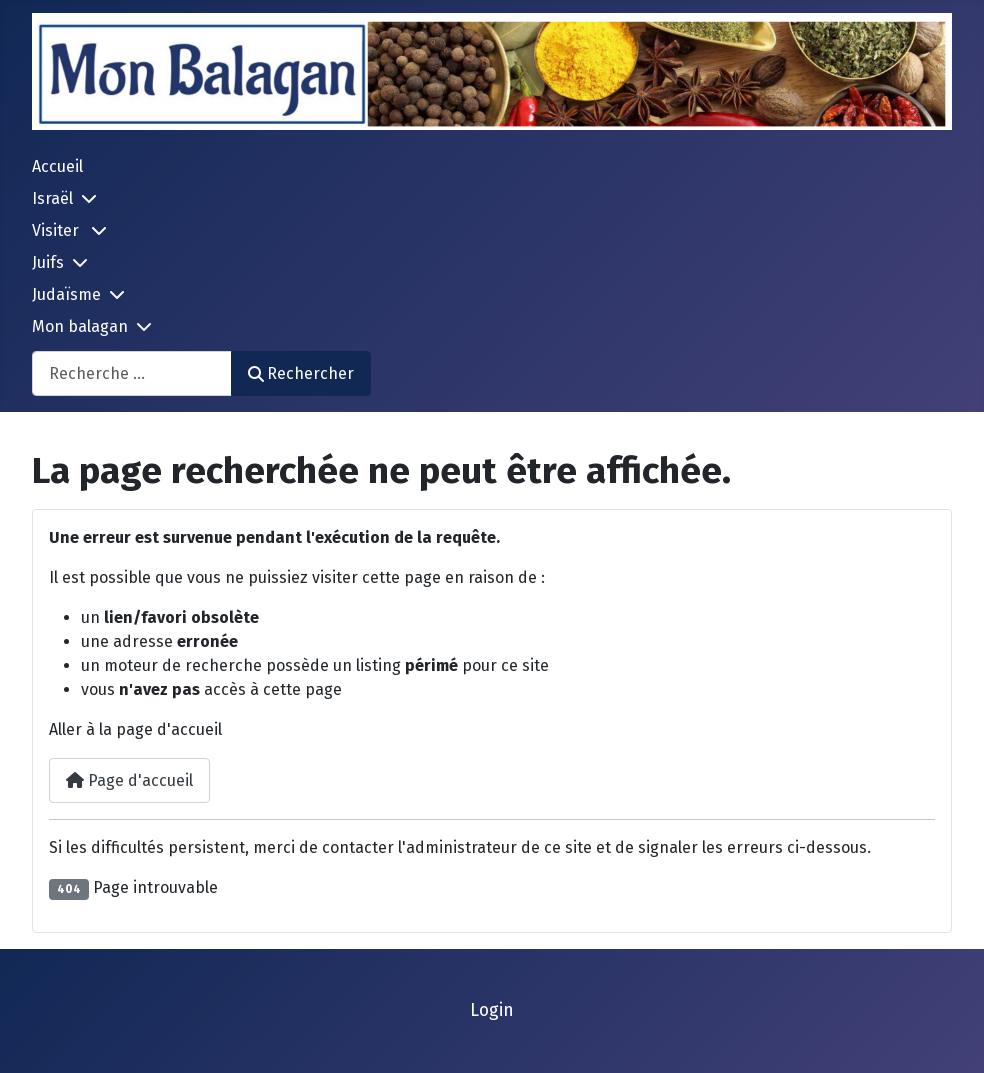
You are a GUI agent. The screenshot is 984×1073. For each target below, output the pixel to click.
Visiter (57, 230)
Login (492, 1010)
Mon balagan (80, 326)
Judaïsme (66, 294)
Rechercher (301, 373)
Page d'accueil (129, 780)
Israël (52, 198)
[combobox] (132, 373)
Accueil (57, 166)
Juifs (48, 262)
